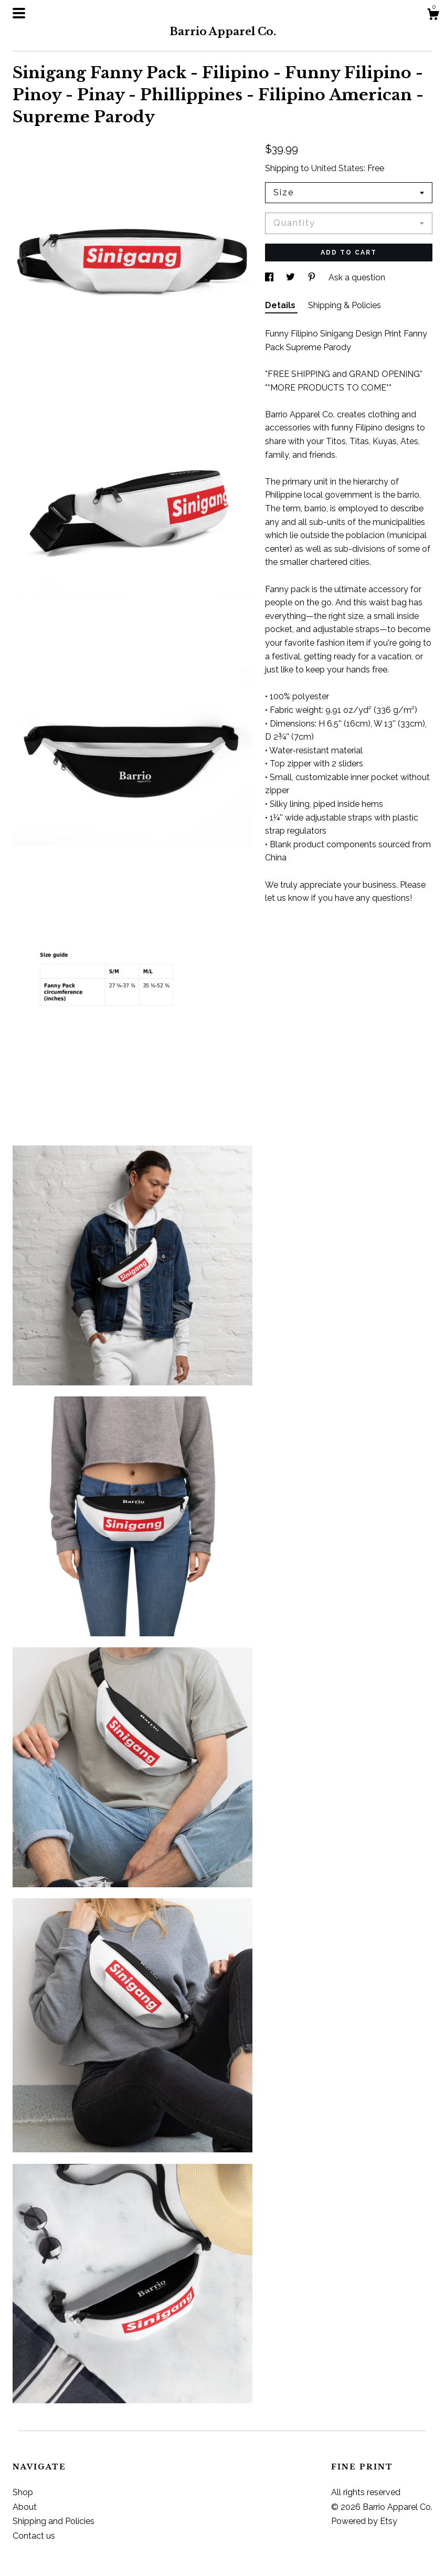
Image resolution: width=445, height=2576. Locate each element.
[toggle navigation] (19, 13)
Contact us (34, 2536)
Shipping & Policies (344, 305)
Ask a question (357, 277)
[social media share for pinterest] (313, 277)
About (25, 2507)
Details (281, 305)
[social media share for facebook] (270, 277)
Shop (23, 2492)
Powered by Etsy (364, 2521)
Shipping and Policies (53, 2521)
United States (337, 168)
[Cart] (433, 16)
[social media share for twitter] (291, 277)
